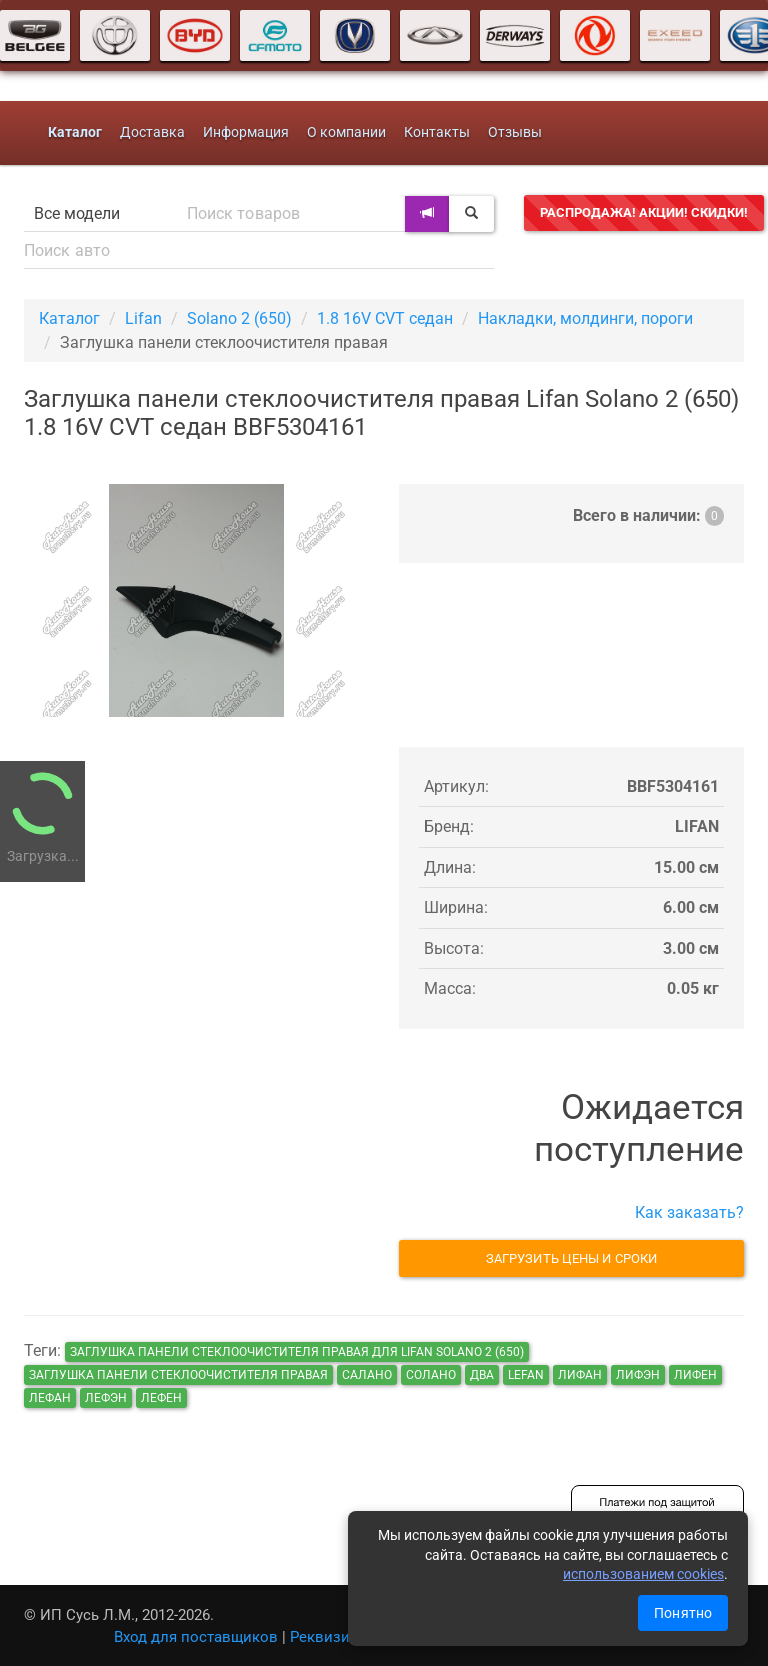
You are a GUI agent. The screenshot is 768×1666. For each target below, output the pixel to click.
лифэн (638, 1375)
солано (431, 1375)
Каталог (69, 318)
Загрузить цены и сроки (571, 1258)
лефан (50, 1398)
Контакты (437, 132)
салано (367, 1375)
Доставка (152, 132)
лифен (695, 1375)
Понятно (683, 1613)
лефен (161, 1398)
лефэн (106, 1398)
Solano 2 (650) (239, 318)
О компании (346, 132)
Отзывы (515, 132)
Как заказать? (689, 1212)
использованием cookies (643, 1574)
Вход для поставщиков (196, 1637)
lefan (526, 1375)
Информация (246, 132)
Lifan (143, 318)
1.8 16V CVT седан (385, 318)
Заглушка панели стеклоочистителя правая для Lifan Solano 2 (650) (297, 1352)
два (482, 1375)
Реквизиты (329, 1637)
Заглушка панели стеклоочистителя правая (178, 1375)
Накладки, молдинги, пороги (585, 318)
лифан (580, 1375)
